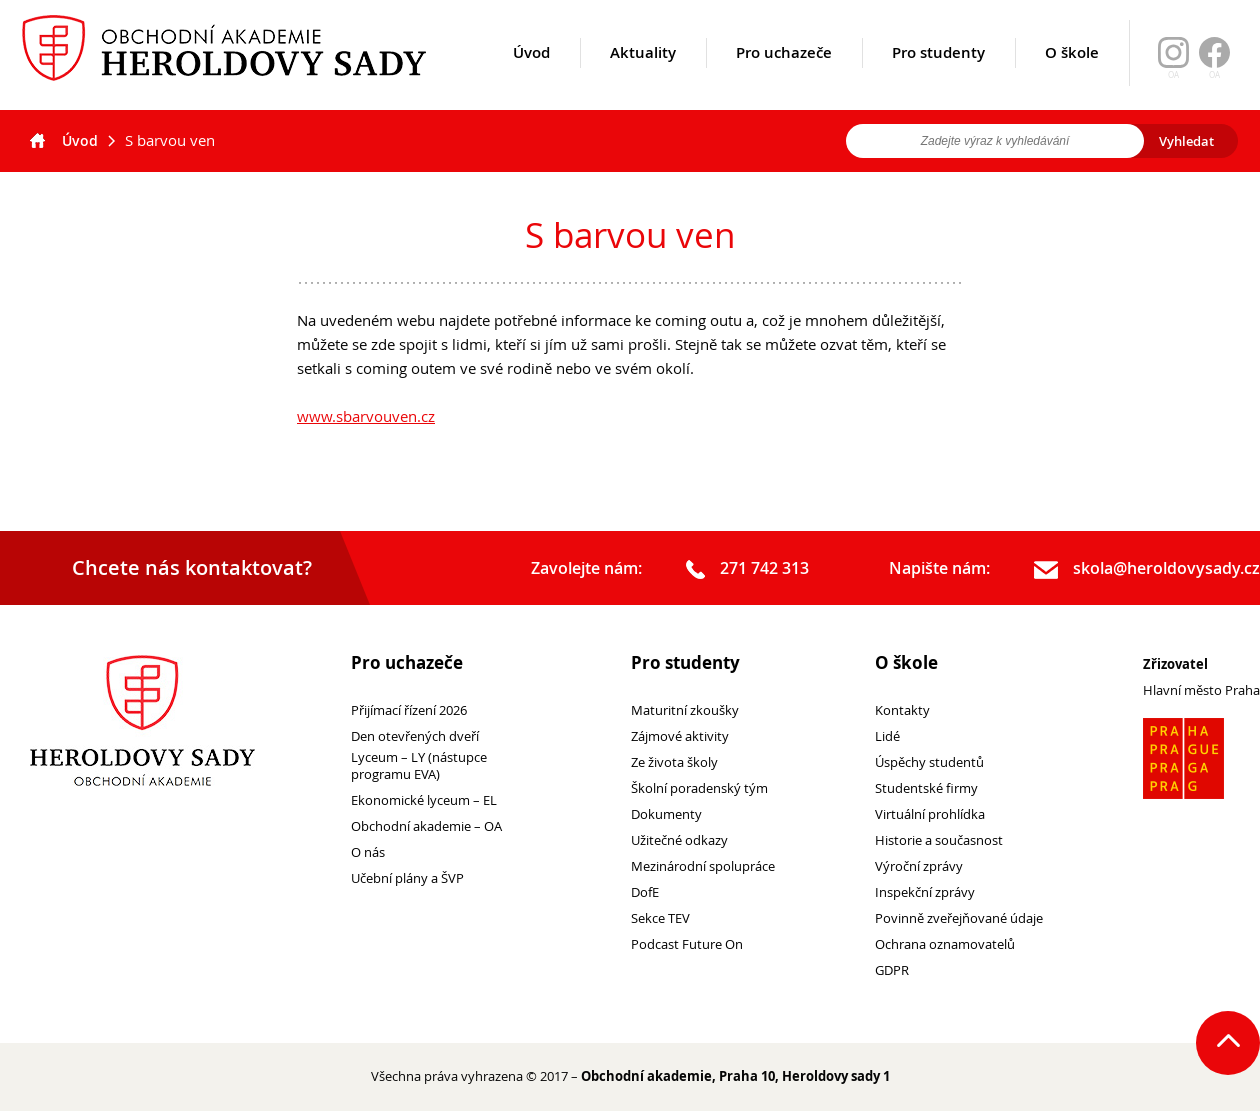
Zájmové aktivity (680, 736)
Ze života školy (674, 762)
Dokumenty (666, 814)
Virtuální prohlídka (930, 814)
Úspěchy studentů (929, 762)
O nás (368, 852)
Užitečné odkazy (679, 840)
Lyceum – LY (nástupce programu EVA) (419, 766)
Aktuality (643, 77)
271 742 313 (747, 569)
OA (1214, 75)
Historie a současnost (939, 840)
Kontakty (902, 710)
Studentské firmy (926, 788)
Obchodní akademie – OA (426, 826)
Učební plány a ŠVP (407, 878)
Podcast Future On (687, 944)
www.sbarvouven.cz (366, 416)
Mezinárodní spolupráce (703, 866)
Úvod (531, 77)
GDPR (892, 970)
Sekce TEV (660, 918)
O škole (1072, 77)
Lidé (887, 736)
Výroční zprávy (919, 866)
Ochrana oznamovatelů (945, 944)
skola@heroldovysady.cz (1147, 569)
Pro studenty (938, 77)
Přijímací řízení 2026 (409, 710)
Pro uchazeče (784, 77)
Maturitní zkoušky (685, 710)
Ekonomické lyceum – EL (424, 800)
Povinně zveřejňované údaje (959, 918)
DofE (645, 892)
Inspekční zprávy (925, 892)
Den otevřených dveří (415, 736)
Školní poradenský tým (699, 788)
